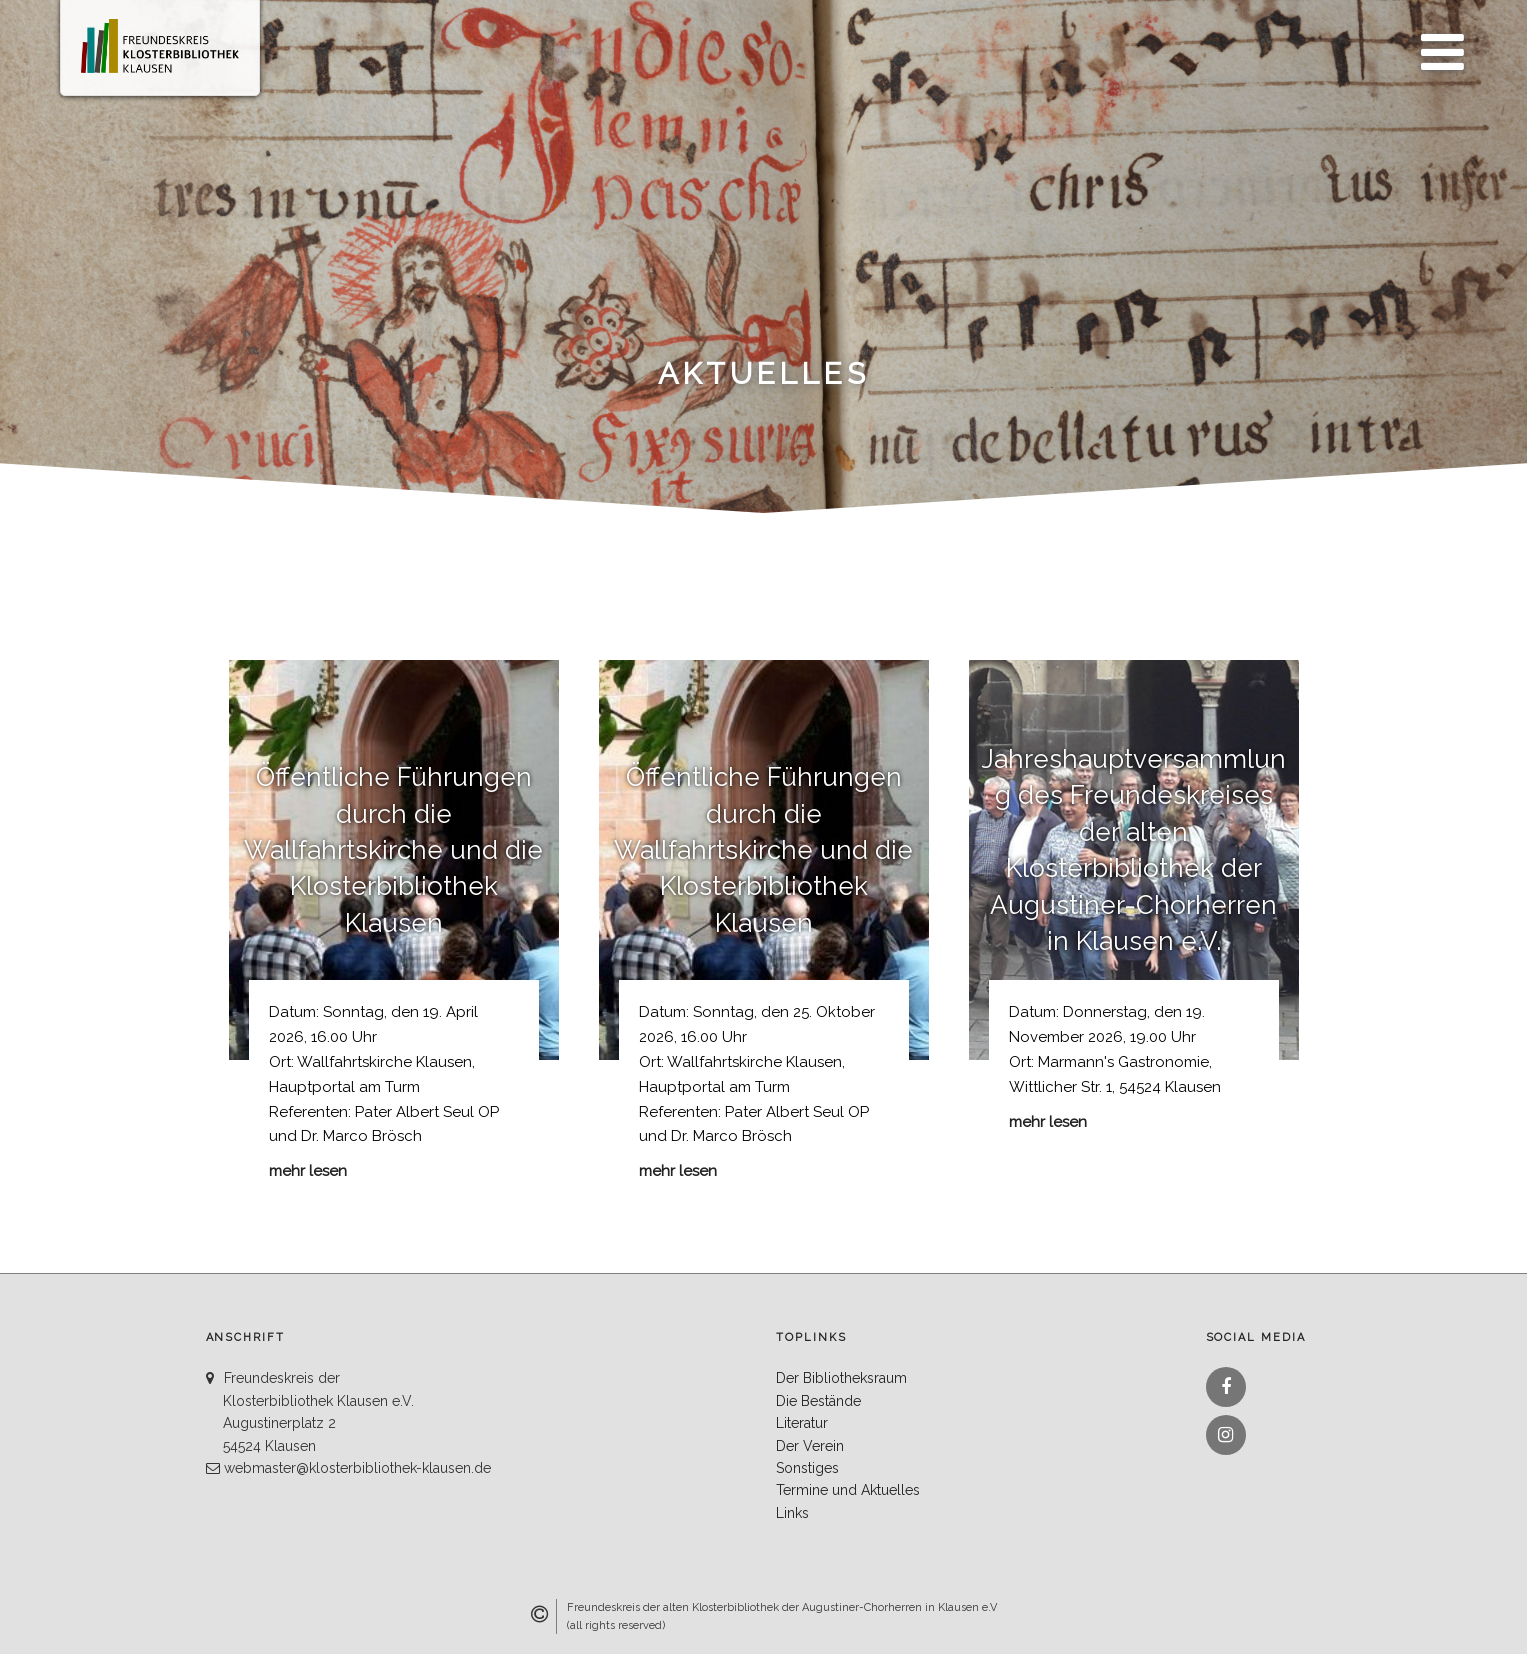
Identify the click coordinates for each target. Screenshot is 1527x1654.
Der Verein (810, 1446)
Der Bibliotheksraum (841, 1378)
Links (792, 1513)
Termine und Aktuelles (848, 1490)
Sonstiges (807, 1468)
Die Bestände (818, 1401)
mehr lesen (308, 1171)
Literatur (802, 1423)
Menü (1437, 41)
